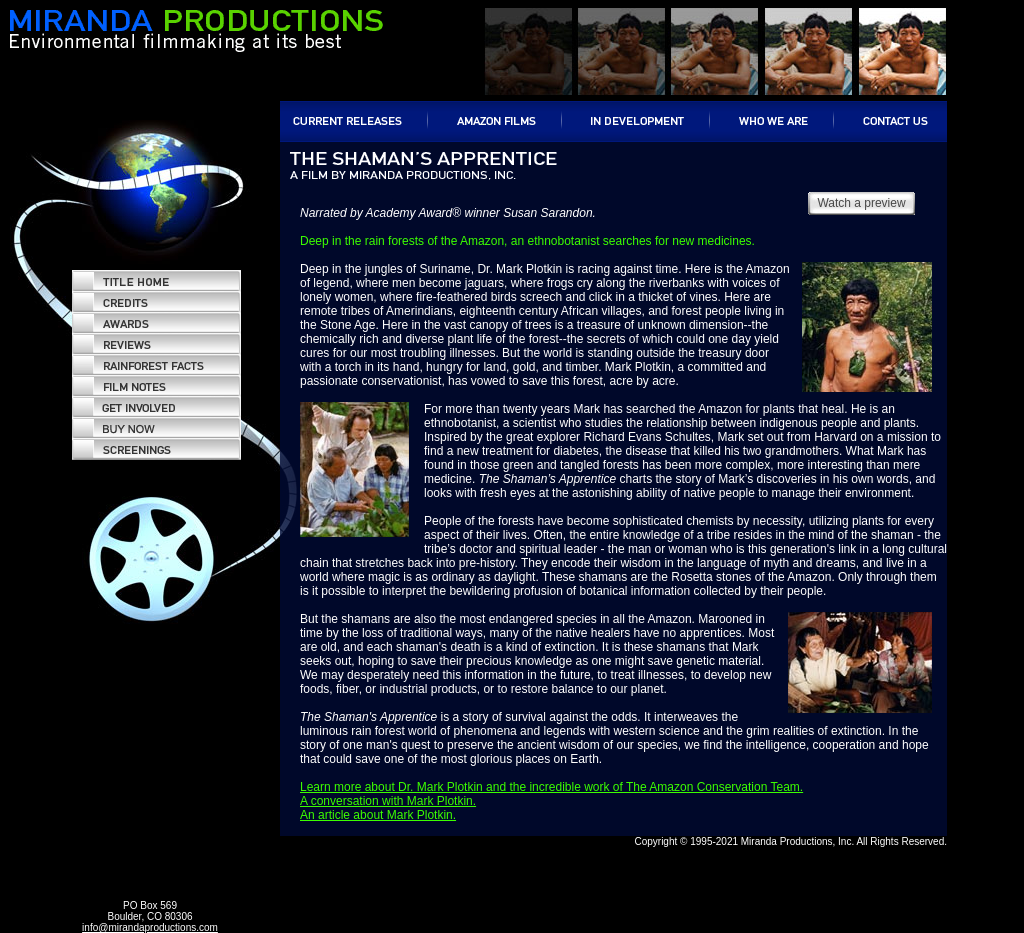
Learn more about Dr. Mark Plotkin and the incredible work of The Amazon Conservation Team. (551, 787)
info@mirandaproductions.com (150, 927)
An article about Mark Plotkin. (378, 815)
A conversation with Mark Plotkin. (388, 801)
